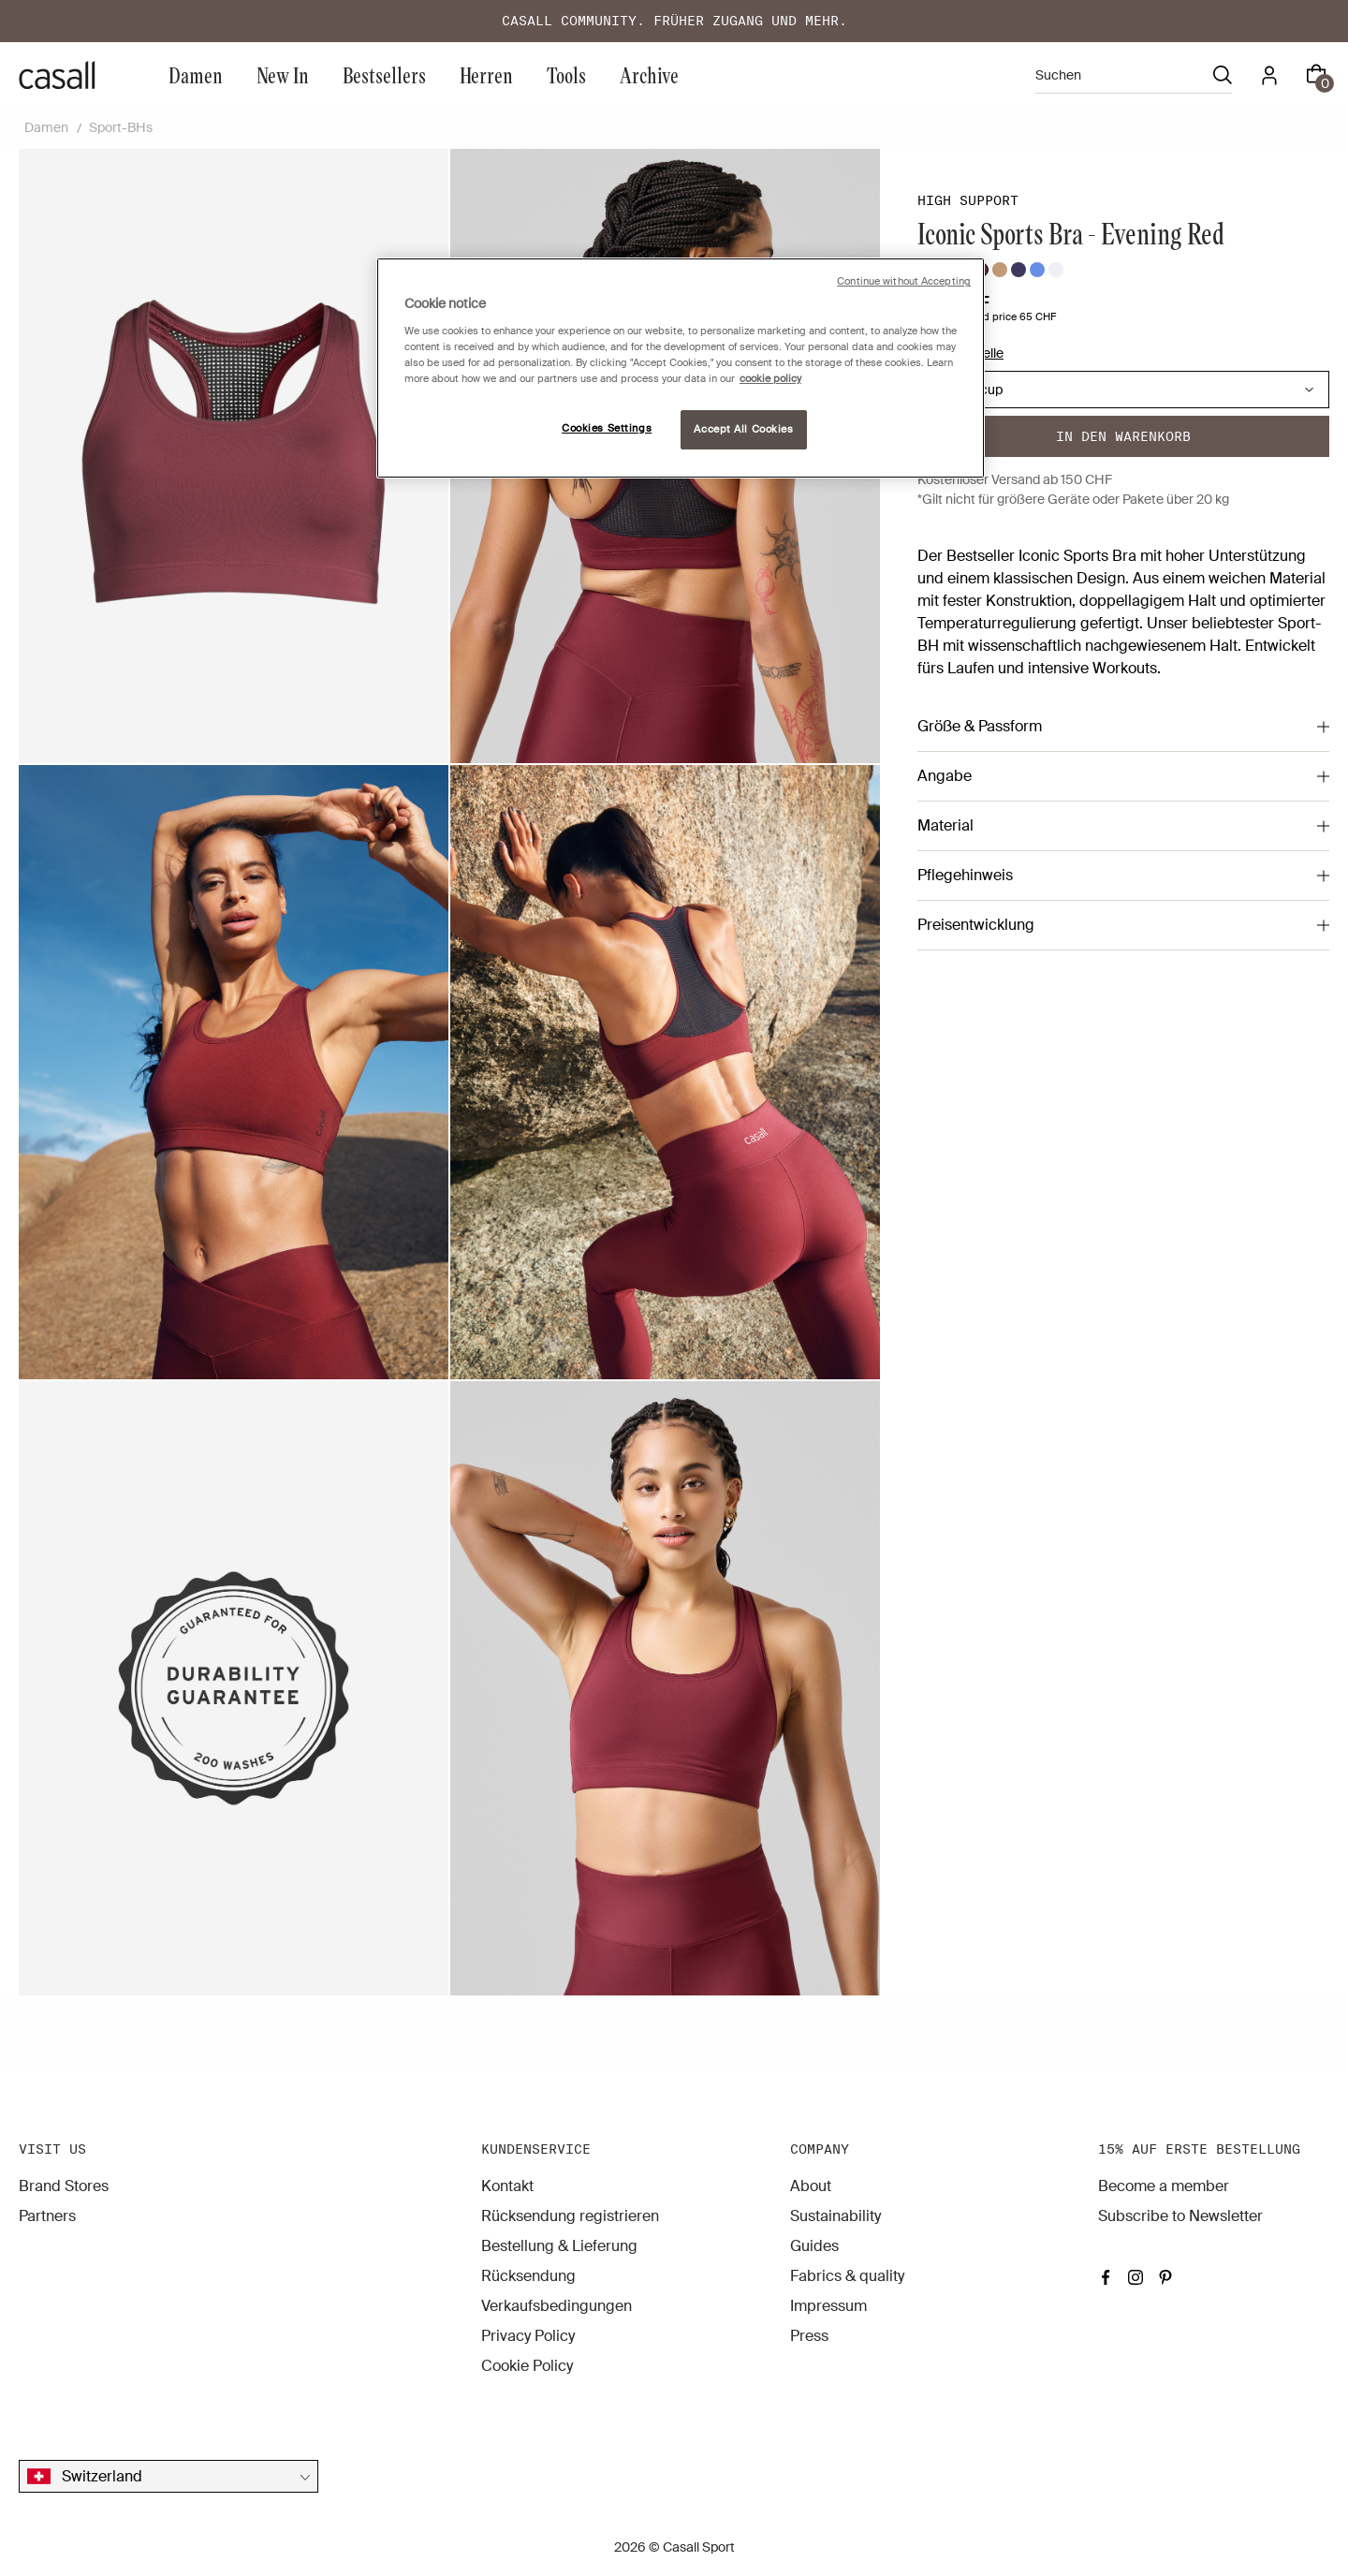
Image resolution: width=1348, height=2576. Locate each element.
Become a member (1163, 2186)
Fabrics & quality (847, 2276)
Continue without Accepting (904, 281)
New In (282, 74)
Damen (195, 74)
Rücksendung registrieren (570, 2216)
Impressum (828, 2306)
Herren (486, 74)
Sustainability (835, 2216)
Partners (47, 2216)
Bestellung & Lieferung (559, 2246)
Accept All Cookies (743, 429)
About (810, 2186)
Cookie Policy (527, 2366)
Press (809, 2336)
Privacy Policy (528, 2336)
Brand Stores (64, 2186)
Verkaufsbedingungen (556, 2306)
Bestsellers (384, 74)
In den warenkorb (1123, 436)
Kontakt (507, 2186)
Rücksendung (528, 2276)
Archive (649, 74)
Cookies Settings (607, 428)
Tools (566, 74)
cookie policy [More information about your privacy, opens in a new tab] (770, 379)
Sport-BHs (121, 127)
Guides (814, 2246)
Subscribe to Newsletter (1180, 2216)
